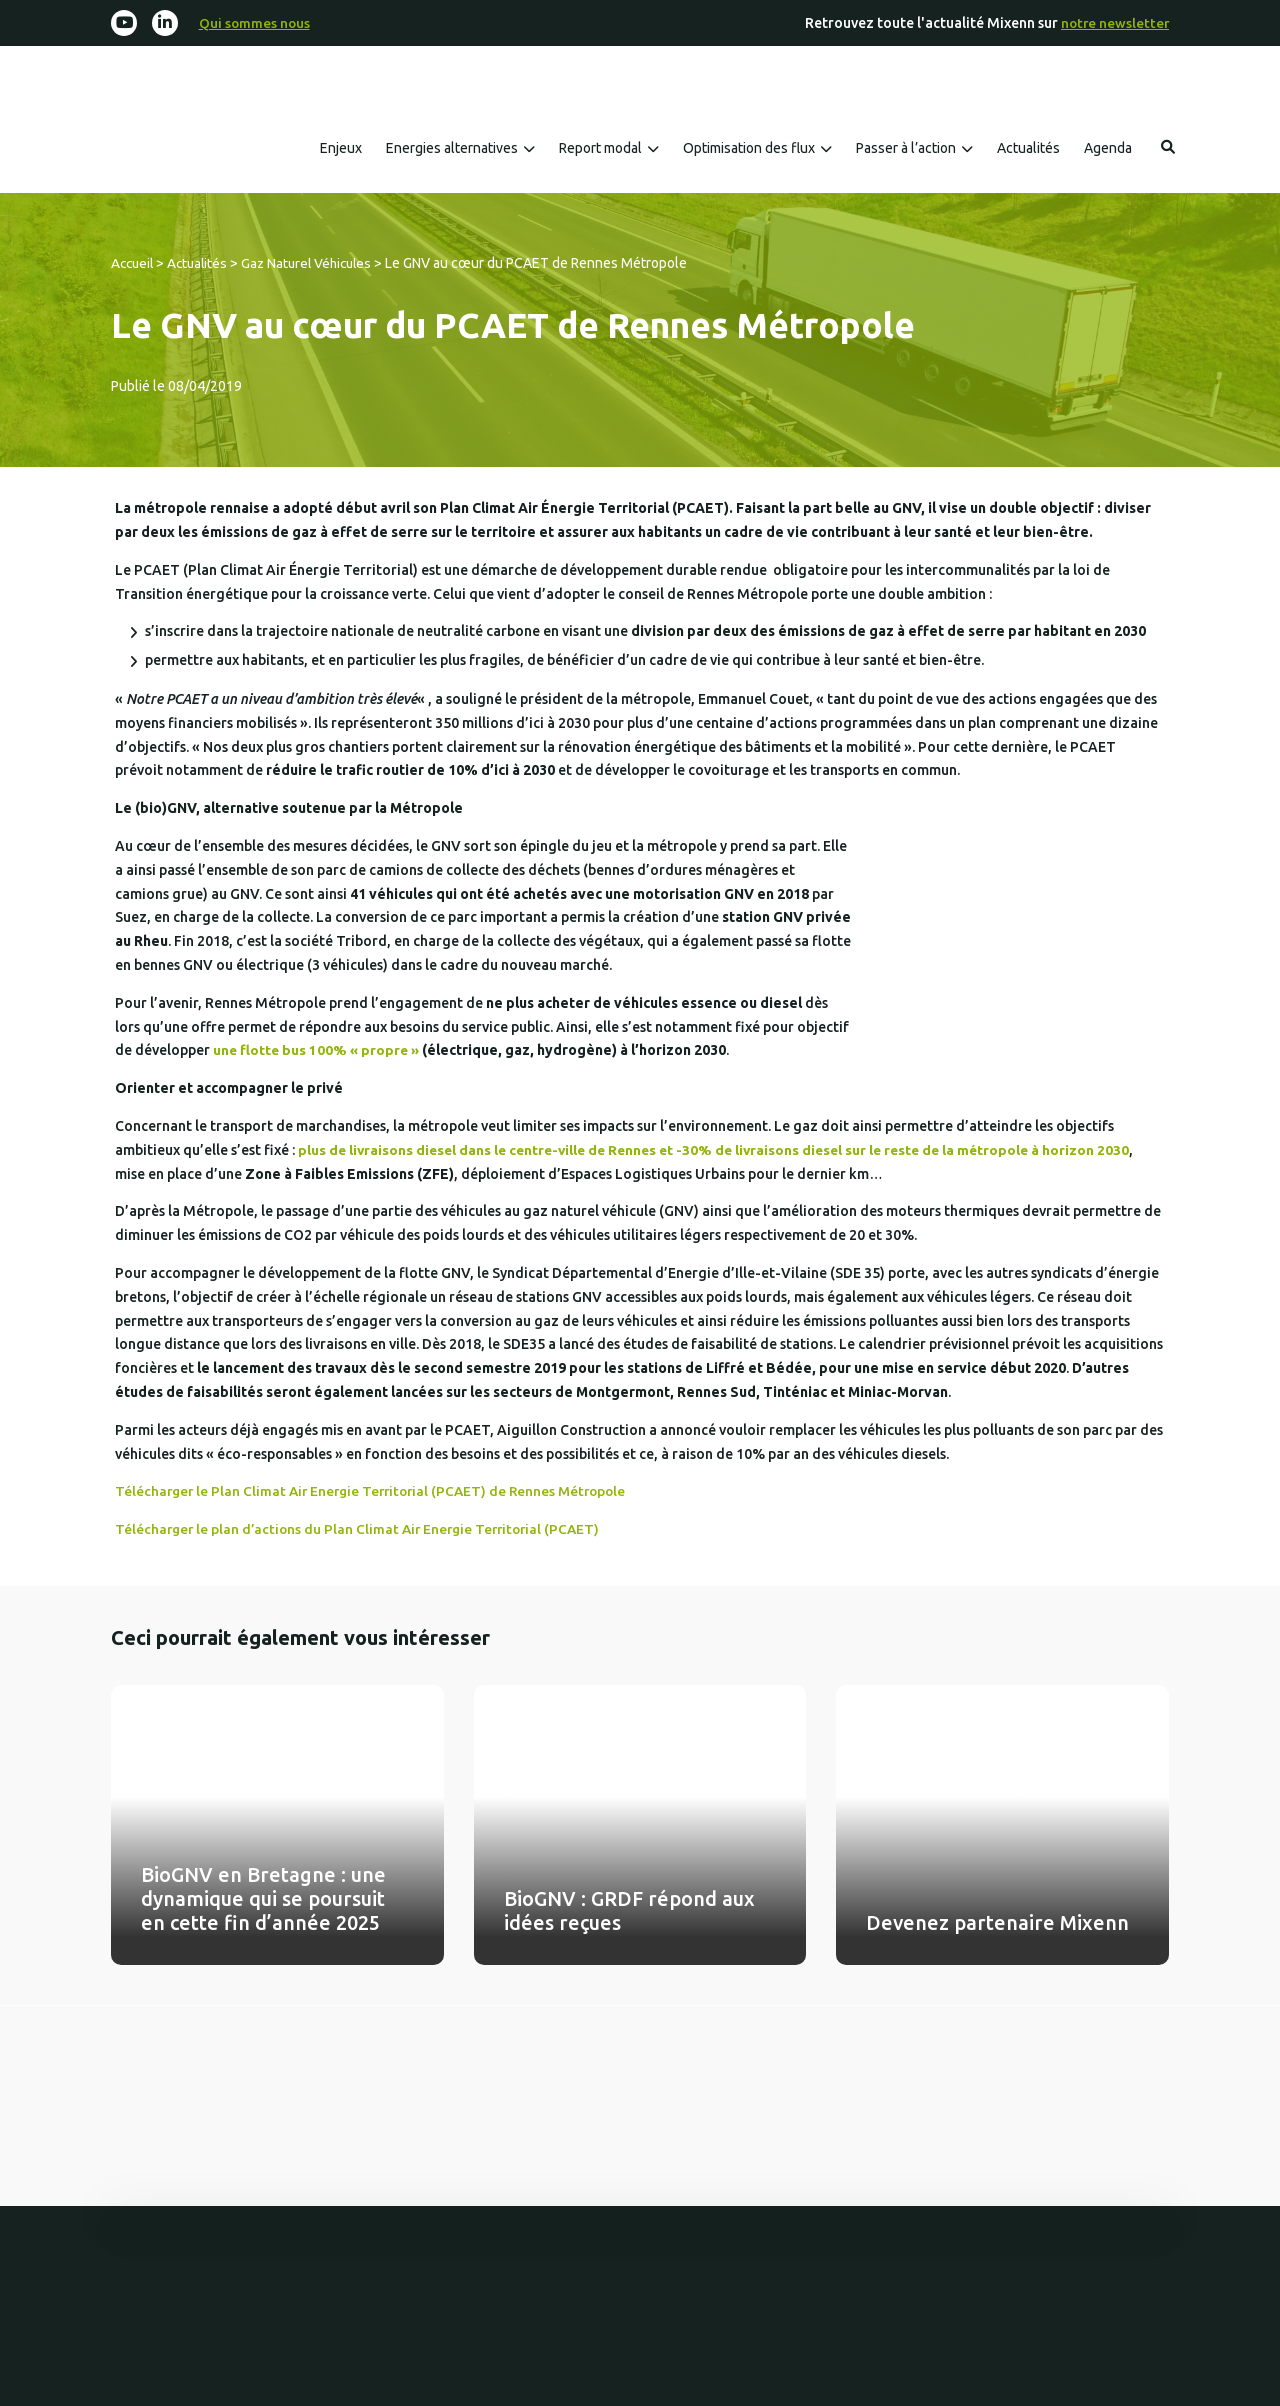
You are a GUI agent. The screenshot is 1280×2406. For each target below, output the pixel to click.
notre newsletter (1113, 23)
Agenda (1108, 149)
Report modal (600, 149)
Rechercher (1168, 148)
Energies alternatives (452, 149)
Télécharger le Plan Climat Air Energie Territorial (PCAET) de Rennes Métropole (378, 1492)
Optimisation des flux (749, 149)
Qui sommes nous (256, 23)
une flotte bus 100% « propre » (317, 1051)
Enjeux (341, 149)
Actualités (1028, 149)
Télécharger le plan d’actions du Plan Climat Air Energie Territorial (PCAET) (364, 1530)
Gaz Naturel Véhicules (316, 264)
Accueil (134, 264)
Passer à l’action (906, 149)
